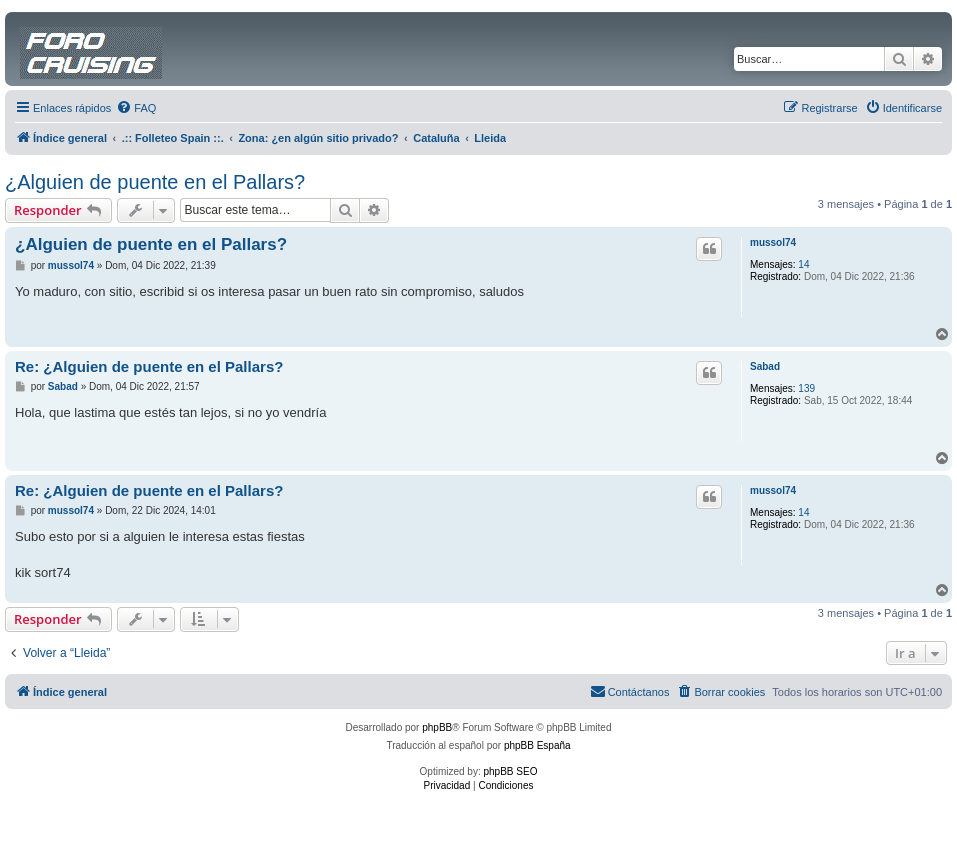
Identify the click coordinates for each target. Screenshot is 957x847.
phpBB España (537, 745)
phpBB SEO (511, 771)
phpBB (437, 727)
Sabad (765, 366)
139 (806, 388)
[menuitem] (136, 108)
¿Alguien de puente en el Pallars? (155, 182)
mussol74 (773, 242)
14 (803, 264)
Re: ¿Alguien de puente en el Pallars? (149, 366)
